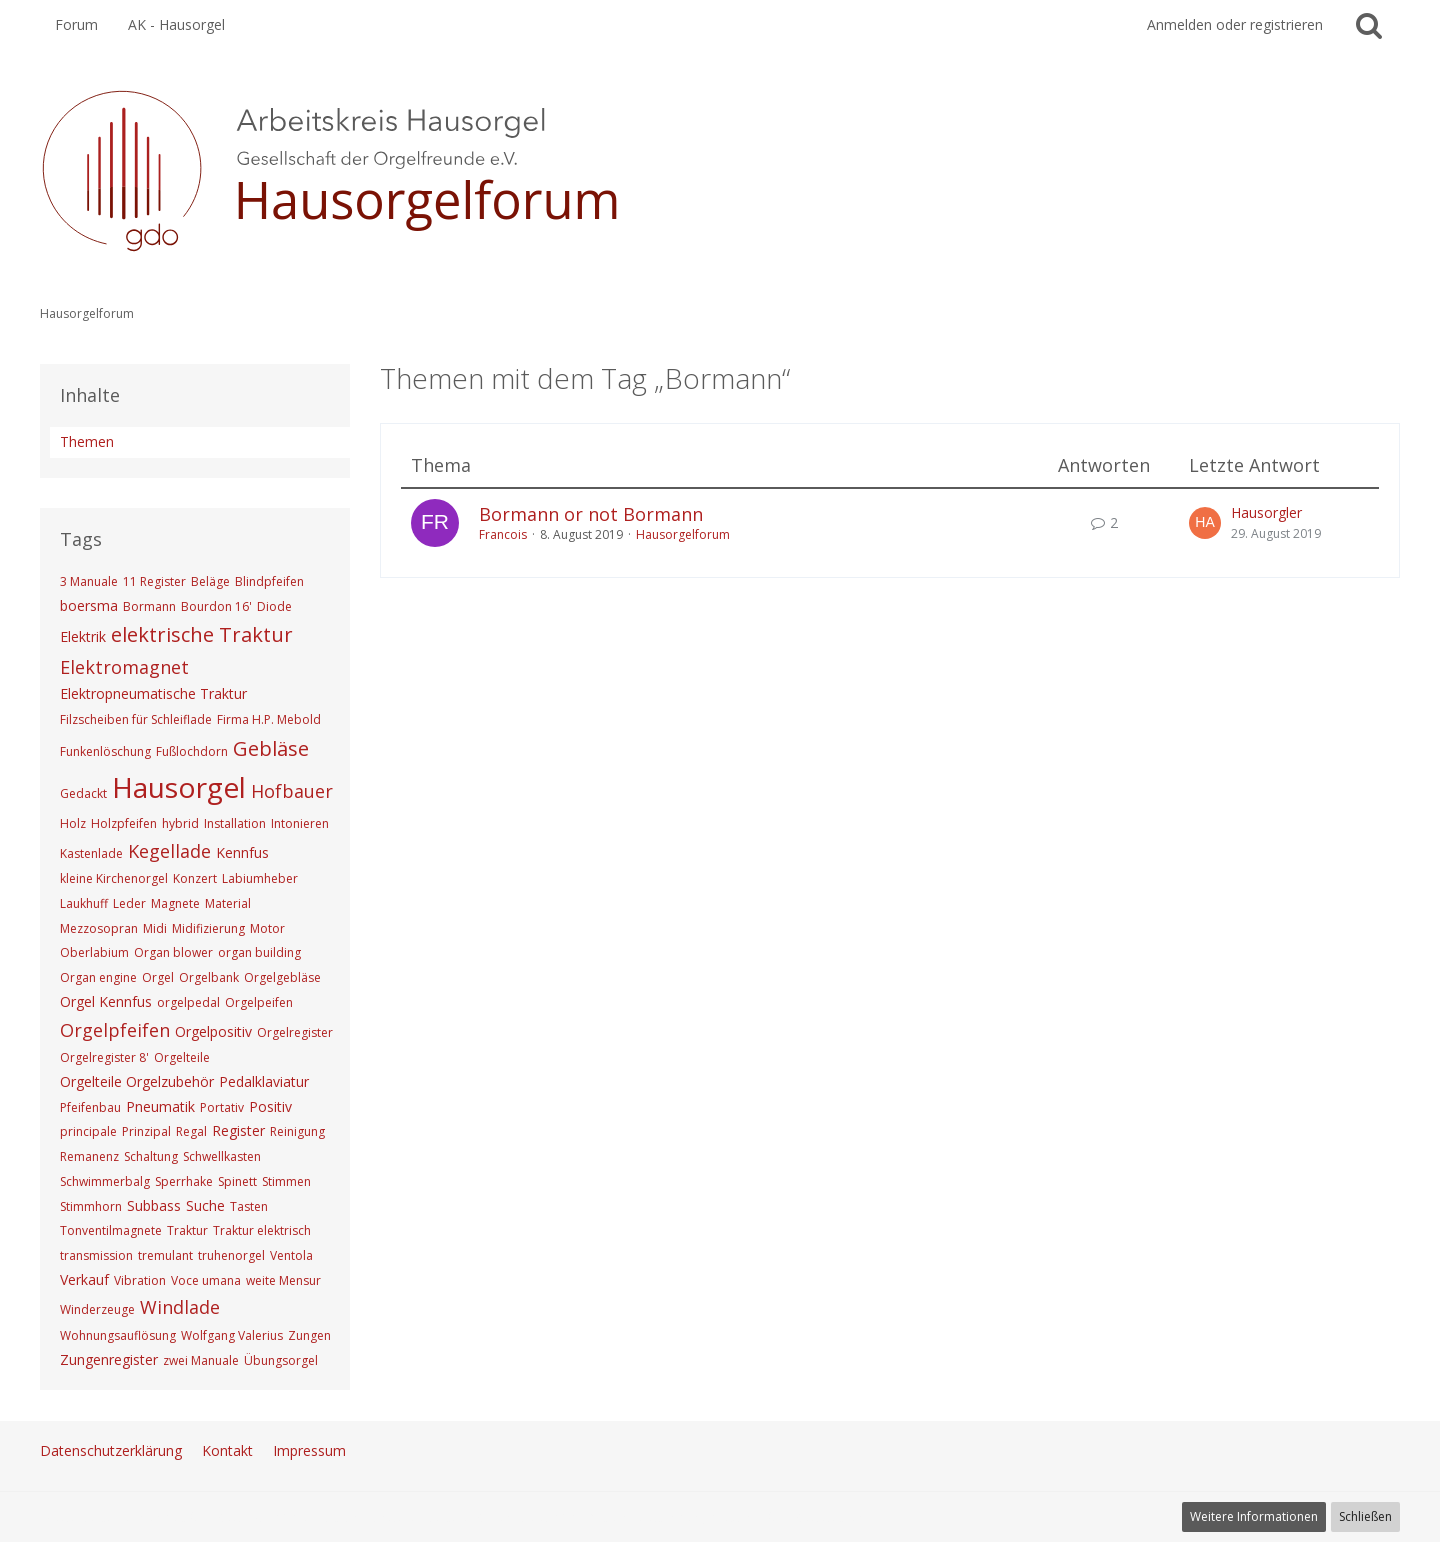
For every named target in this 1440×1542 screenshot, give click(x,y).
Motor (267, 928)
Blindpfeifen (269, 581)
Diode (274, 606)
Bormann (149, 606)
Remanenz (89, 1156)
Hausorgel (179, 787)
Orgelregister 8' (104, 1057)
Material (228, 903)
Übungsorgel (281, 1360)
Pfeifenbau (90, 1107)
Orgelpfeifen (115, 1030)
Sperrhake (184, 1181)
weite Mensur (283, 1280)
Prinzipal (146, 1131)
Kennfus (242, 852)
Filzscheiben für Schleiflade (136, 719)
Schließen (1365, 1516)
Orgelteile (182, 1057)
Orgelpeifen (259, 1002)
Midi (155, 928)
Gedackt (83, 793)
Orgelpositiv (213, 1031)
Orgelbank (209, 977)
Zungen (309, 1335)
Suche (205, 1205)
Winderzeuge (97, 1309)
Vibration (140, 1280)
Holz (73, 823)
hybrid (180, 823)
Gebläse (271, 748)
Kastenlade (91, 853)
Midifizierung (208, 928)
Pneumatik (160, 1106)
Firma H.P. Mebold (269, 719)
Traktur (187, 1230)
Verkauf (84, 1279)
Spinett (237, 1181)
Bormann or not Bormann (591, 514)
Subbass (154, 1205)
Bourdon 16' (216, 606)
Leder (129, 903)
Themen (87, 441)
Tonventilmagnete (111, 1230)
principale (88, 1131)
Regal (191, 1131)
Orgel (158, 977)
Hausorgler (1266, 512)
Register (238, 1130)
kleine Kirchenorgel (114, 878)
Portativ (222, 1107)
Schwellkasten (222, 1156)
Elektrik (83, 636)
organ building (259, 952)
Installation (235, 823)
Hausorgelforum (683, 534)
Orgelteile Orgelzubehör (137, 1081)
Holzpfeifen (124, 823)
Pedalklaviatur (264, 1081)
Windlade (180, 1307)
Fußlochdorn (192, 751)
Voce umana (206, 1280)
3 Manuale (89, 581)
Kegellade (169, 851)
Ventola (291, 1255)
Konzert (195, 878)
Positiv (270, 1106)
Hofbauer (292, 791)
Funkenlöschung (105, 751)
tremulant (165, 1255)
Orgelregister (295, 1032)
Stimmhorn (91, 1206)
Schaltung (151, 1156)
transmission (96, 1255)
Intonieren (300, 823)
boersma (89, 605)
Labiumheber (260, 878)
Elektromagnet (124, 667)
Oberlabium (94, 952)
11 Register (154, 581)
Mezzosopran (99, 928)
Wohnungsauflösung (118, 1335)
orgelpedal (188, 1002)
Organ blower (173, 952)
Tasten (249, 1206)
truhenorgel (231, 1255)
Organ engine (98, 977)
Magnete (175, 903)
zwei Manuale (201, 1360)
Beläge (210, 581)
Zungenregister (109, 1359)
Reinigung (297, 1131)
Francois (503, 534)
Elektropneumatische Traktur (153, 693)
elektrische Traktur (202, 634)
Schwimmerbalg (105, 1181)
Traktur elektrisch (262, 1230)
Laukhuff (84, 903)
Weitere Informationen (1254, 1516)
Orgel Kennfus (106, 1001)
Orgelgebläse (282, 977)
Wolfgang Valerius (232, 1335)
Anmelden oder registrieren (1235, 24)
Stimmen (286, 1181)
